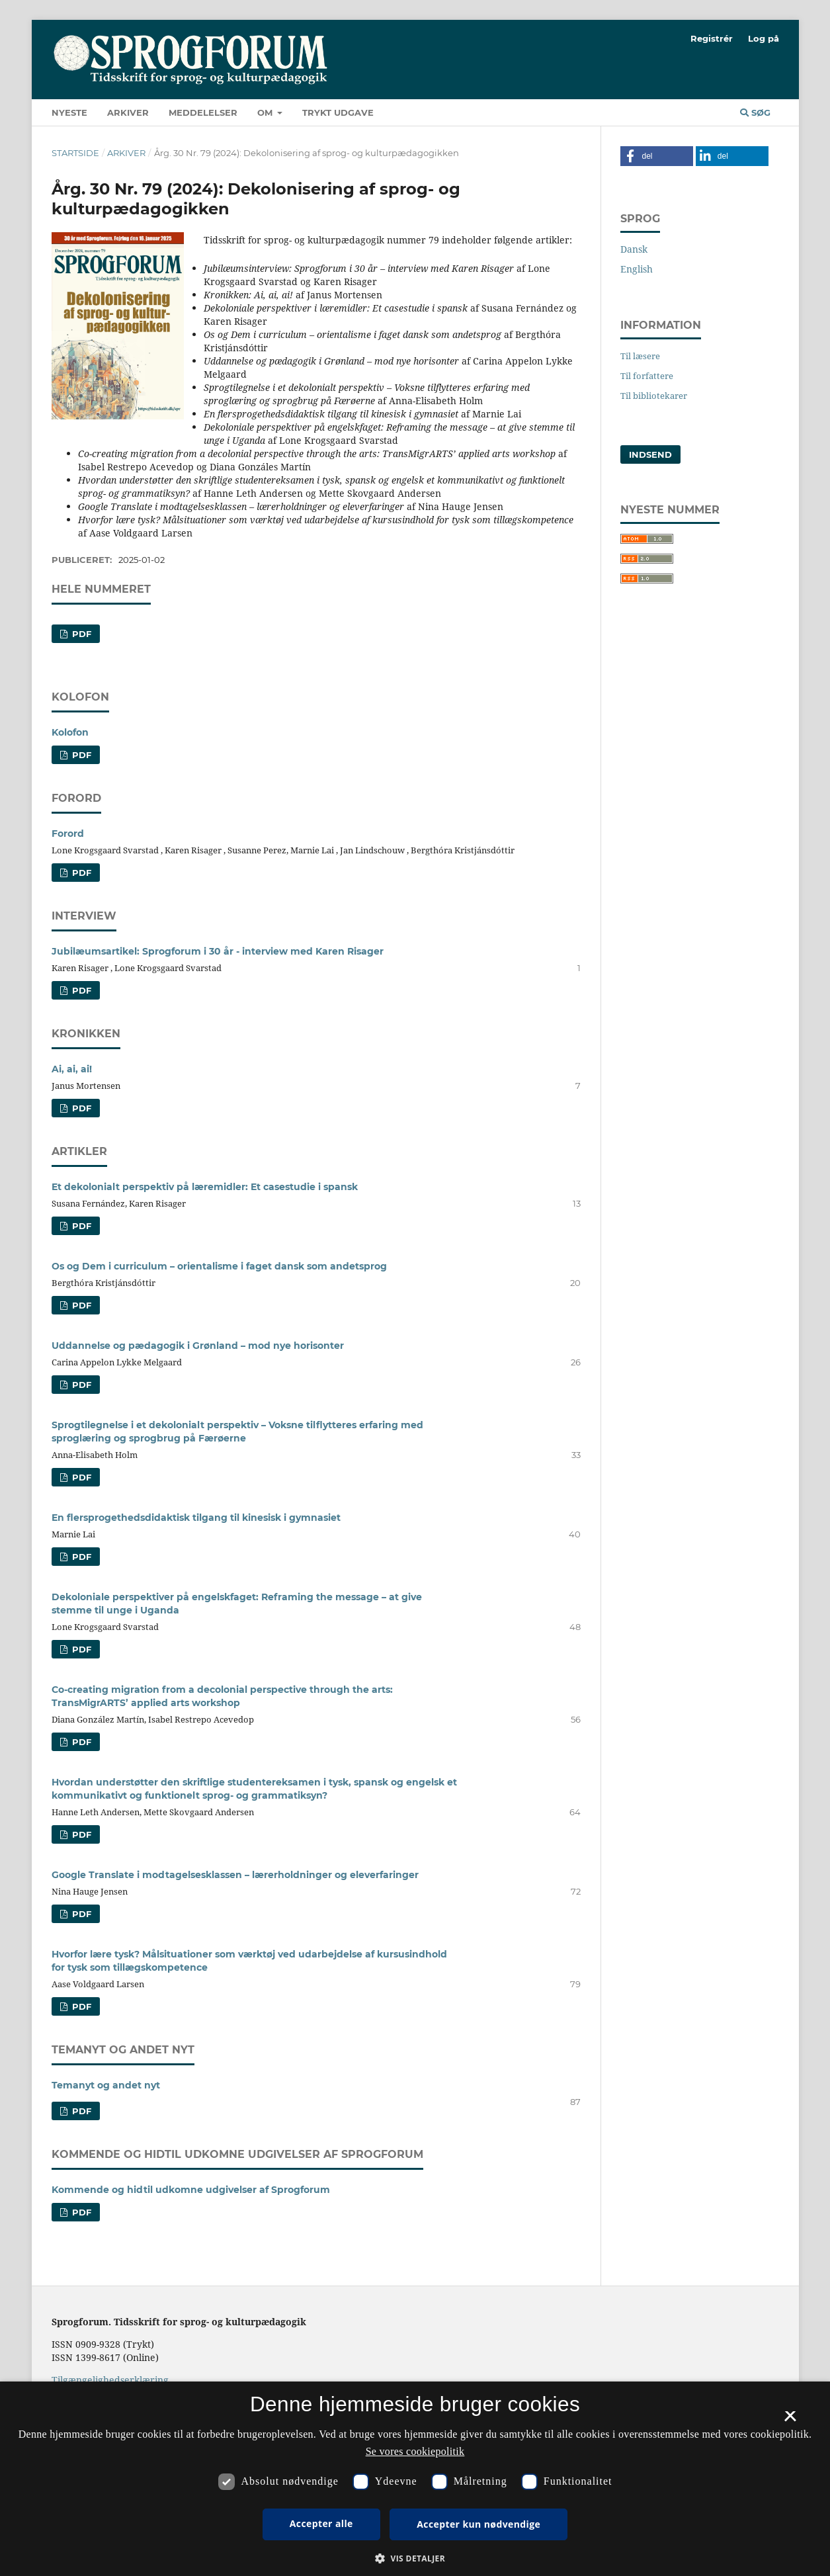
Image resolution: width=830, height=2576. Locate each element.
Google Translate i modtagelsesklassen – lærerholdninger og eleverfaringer (235, 1875)
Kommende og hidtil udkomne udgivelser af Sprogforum (191, 2190)
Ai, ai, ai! (72, 1069)
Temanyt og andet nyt (106, 2085)
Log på (763, 38)
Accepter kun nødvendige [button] (478, 2524)
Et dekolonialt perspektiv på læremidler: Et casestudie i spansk (205, 1187)
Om (266, 112)
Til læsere (640, 356)
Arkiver (128, 112)
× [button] (790, 2420)
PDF (80, 755)
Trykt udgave (338, 112)
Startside (75, 153)
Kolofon (70, 732)
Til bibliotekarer (653, 396)
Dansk (633, 249)
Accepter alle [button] (321, 2523)
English (636, 269)
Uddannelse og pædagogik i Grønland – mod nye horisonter (198, 1346)
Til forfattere (646, 376)
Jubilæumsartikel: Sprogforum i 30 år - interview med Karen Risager (218, 951)
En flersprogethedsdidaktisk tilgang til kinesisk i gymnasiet (196, 1518)
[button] (656, 156)
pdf (80, 633)
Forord (68, 833)
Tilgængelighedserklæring (110, 2380)
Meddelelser (203, 112)
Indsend (650, 454)
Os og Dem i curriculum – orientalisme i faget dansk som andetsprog (219, 1266)
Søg (755, 112)
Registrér (711, 38)
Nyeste (69, 112)
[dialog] (415, 2479)
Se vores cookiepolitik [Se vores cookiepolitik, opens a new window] (415, 2451)
